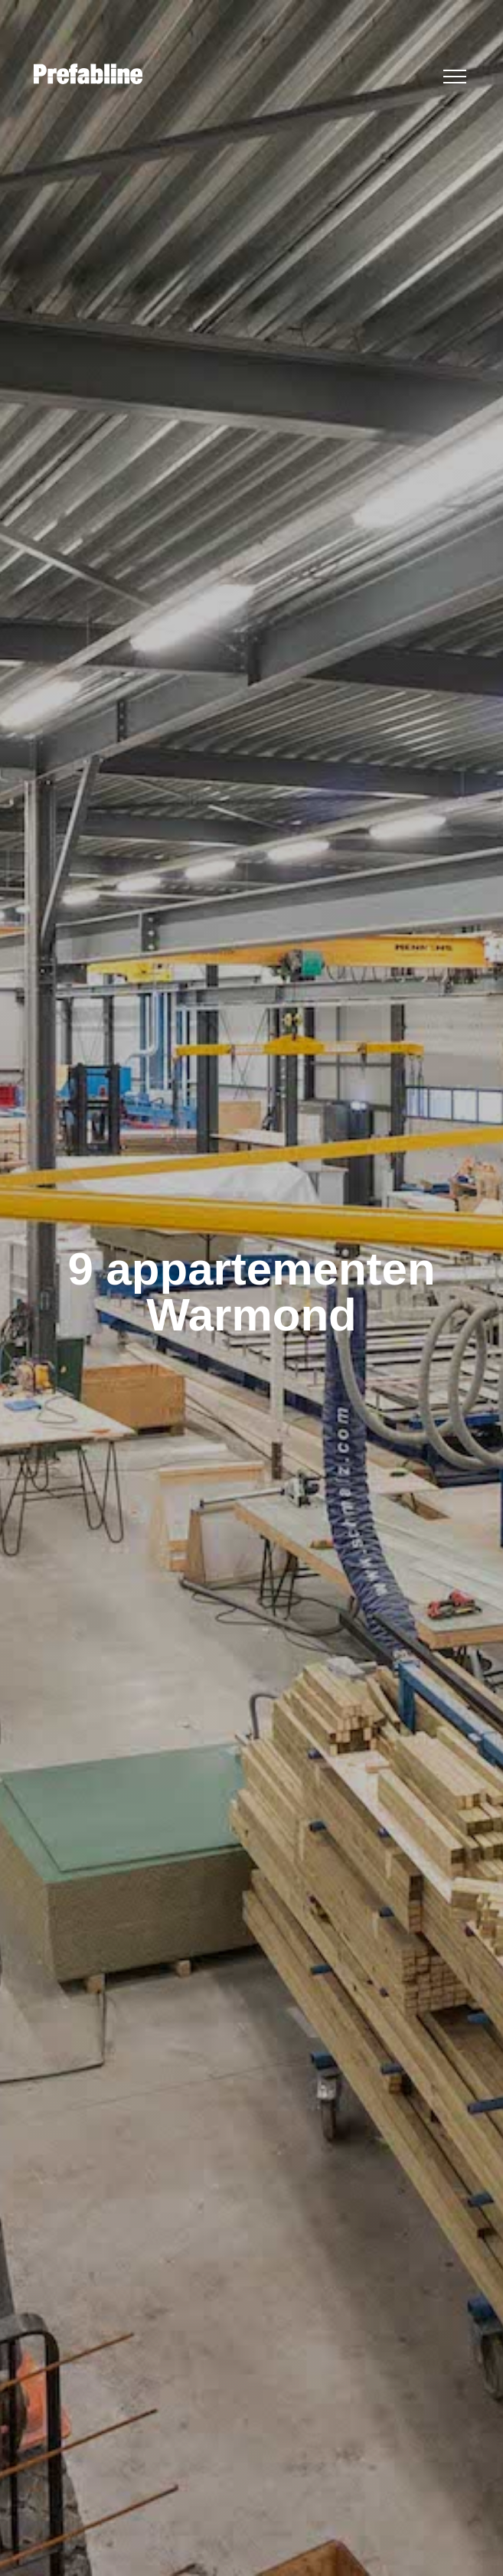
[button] (455, 76)
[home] (84, 74)
